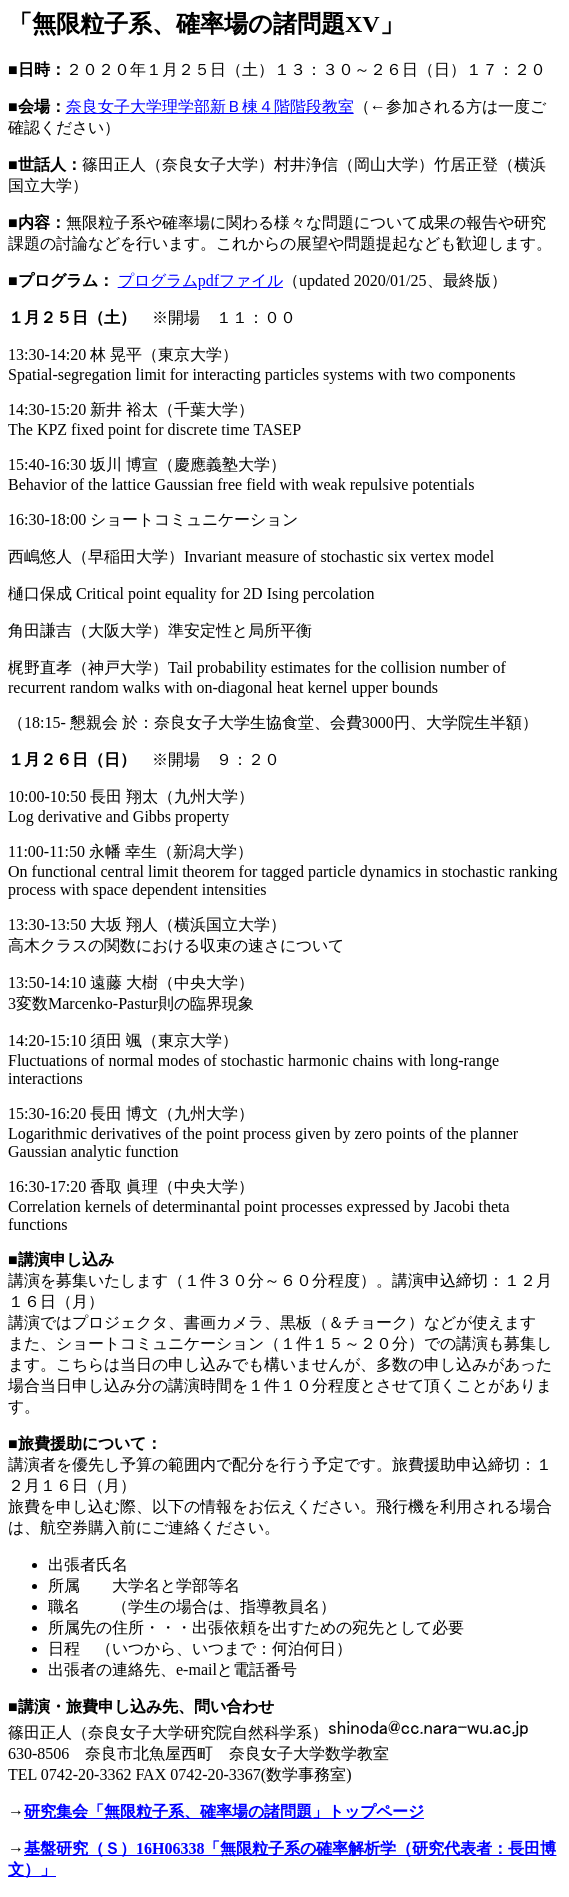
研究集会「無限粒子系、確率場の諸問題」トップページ (224, 1811)
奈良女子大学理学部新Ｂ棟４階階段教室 (210, 106)
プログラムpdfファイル (200, 280)
